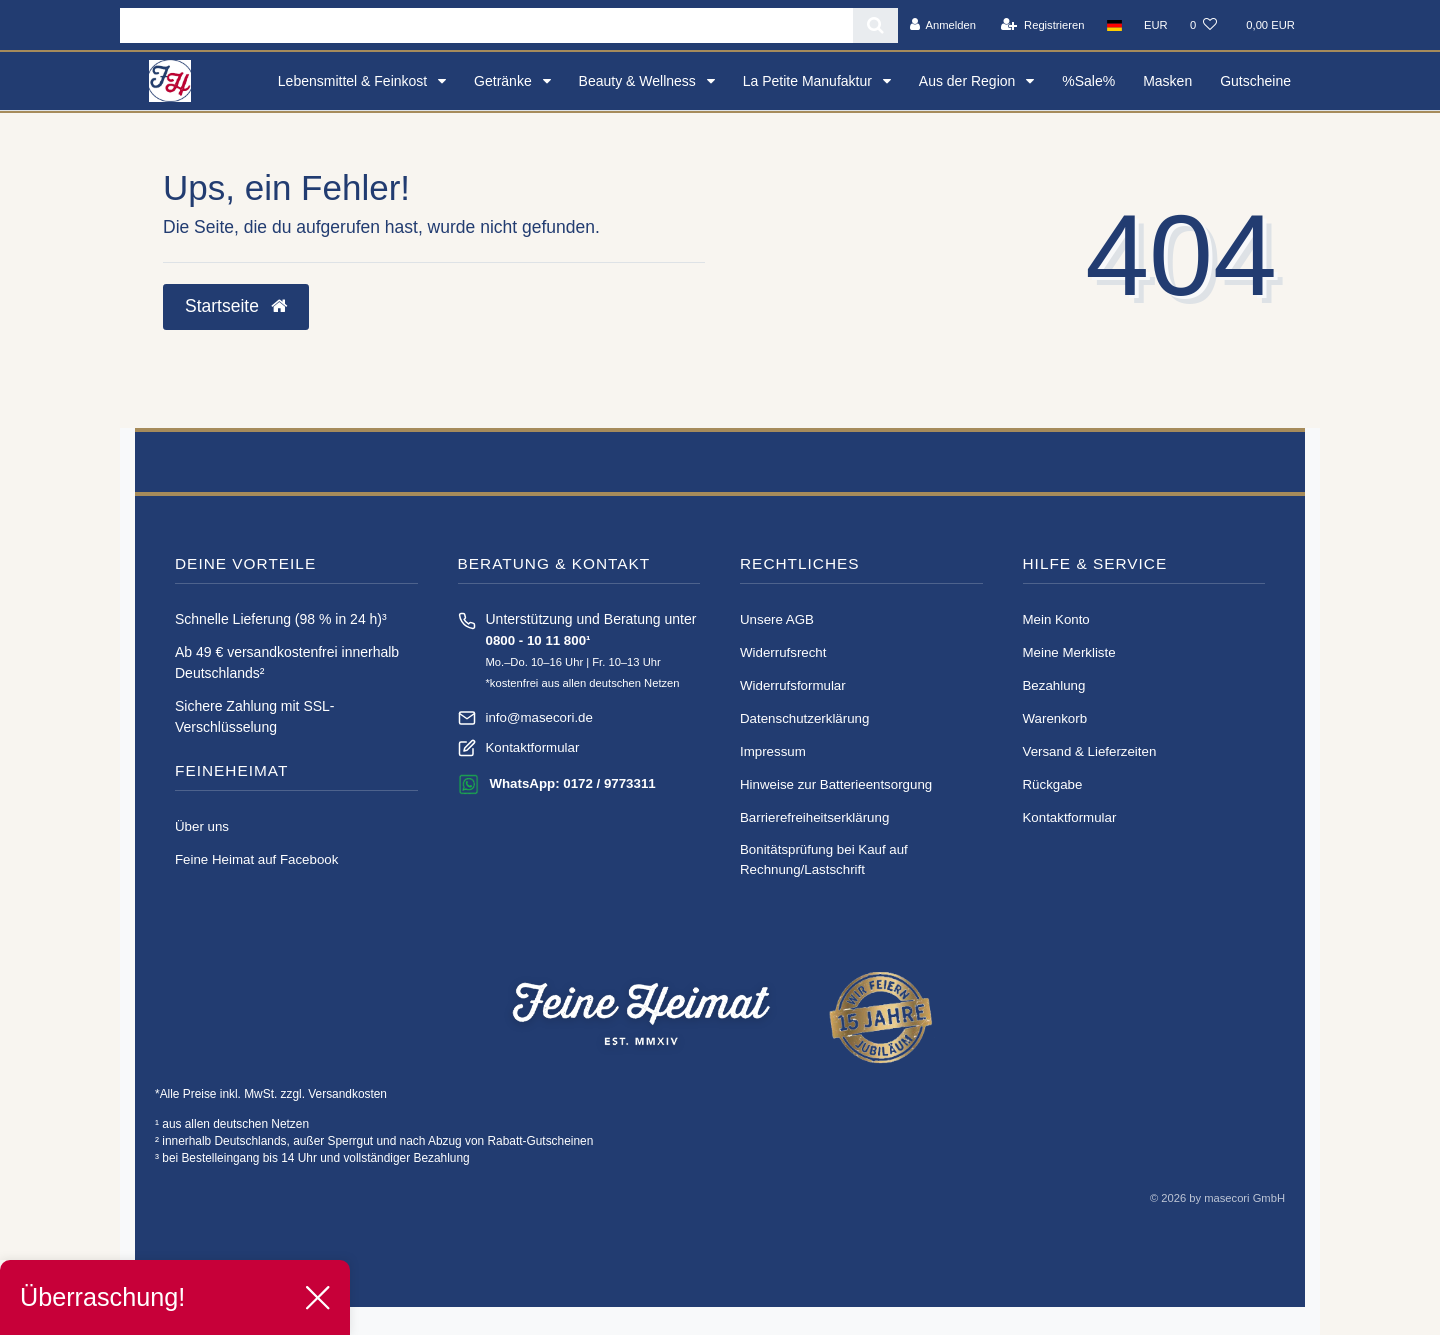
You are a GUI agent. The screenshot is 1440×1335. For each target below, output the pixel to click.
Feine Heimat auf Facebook (256, 859)
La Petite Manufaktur (809, 81)
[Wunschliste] (1203, 25)
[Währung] (1156, 25)
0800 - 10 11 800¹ (538, 640)
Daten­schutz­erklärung (804, 718)
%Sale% (1088, 81)
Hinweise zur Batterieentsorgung (836, 784)
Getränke (504, 81)
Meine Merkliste (1069, 652)
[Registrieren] (1042, 25)
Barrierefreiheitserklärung (814, 817)
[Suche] (875, 25)
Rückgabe (1053, 784)
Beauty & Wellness (639, 81)
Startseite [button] (236, 306)
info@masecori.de (539, 717)
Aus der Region (969, 81)
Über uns (202, 826)
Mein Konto (1056, 619)
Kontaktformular (533, 747)
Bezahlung (1054, 685)
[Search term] (486, 25)
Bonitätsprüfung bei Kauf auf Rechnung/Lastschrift (824, 859)
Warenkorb (1055, 718)
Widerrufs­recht (783, 652)
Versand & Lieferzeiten (1090, 751)
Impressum (773, 751)
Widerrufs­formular (793, 685)
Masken (1167, 81)
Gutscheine (1255, 81)
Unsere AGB (777, 619)
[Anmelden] (942, 25)
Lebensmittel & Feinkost (354, 81)
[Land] (1114, 25)
